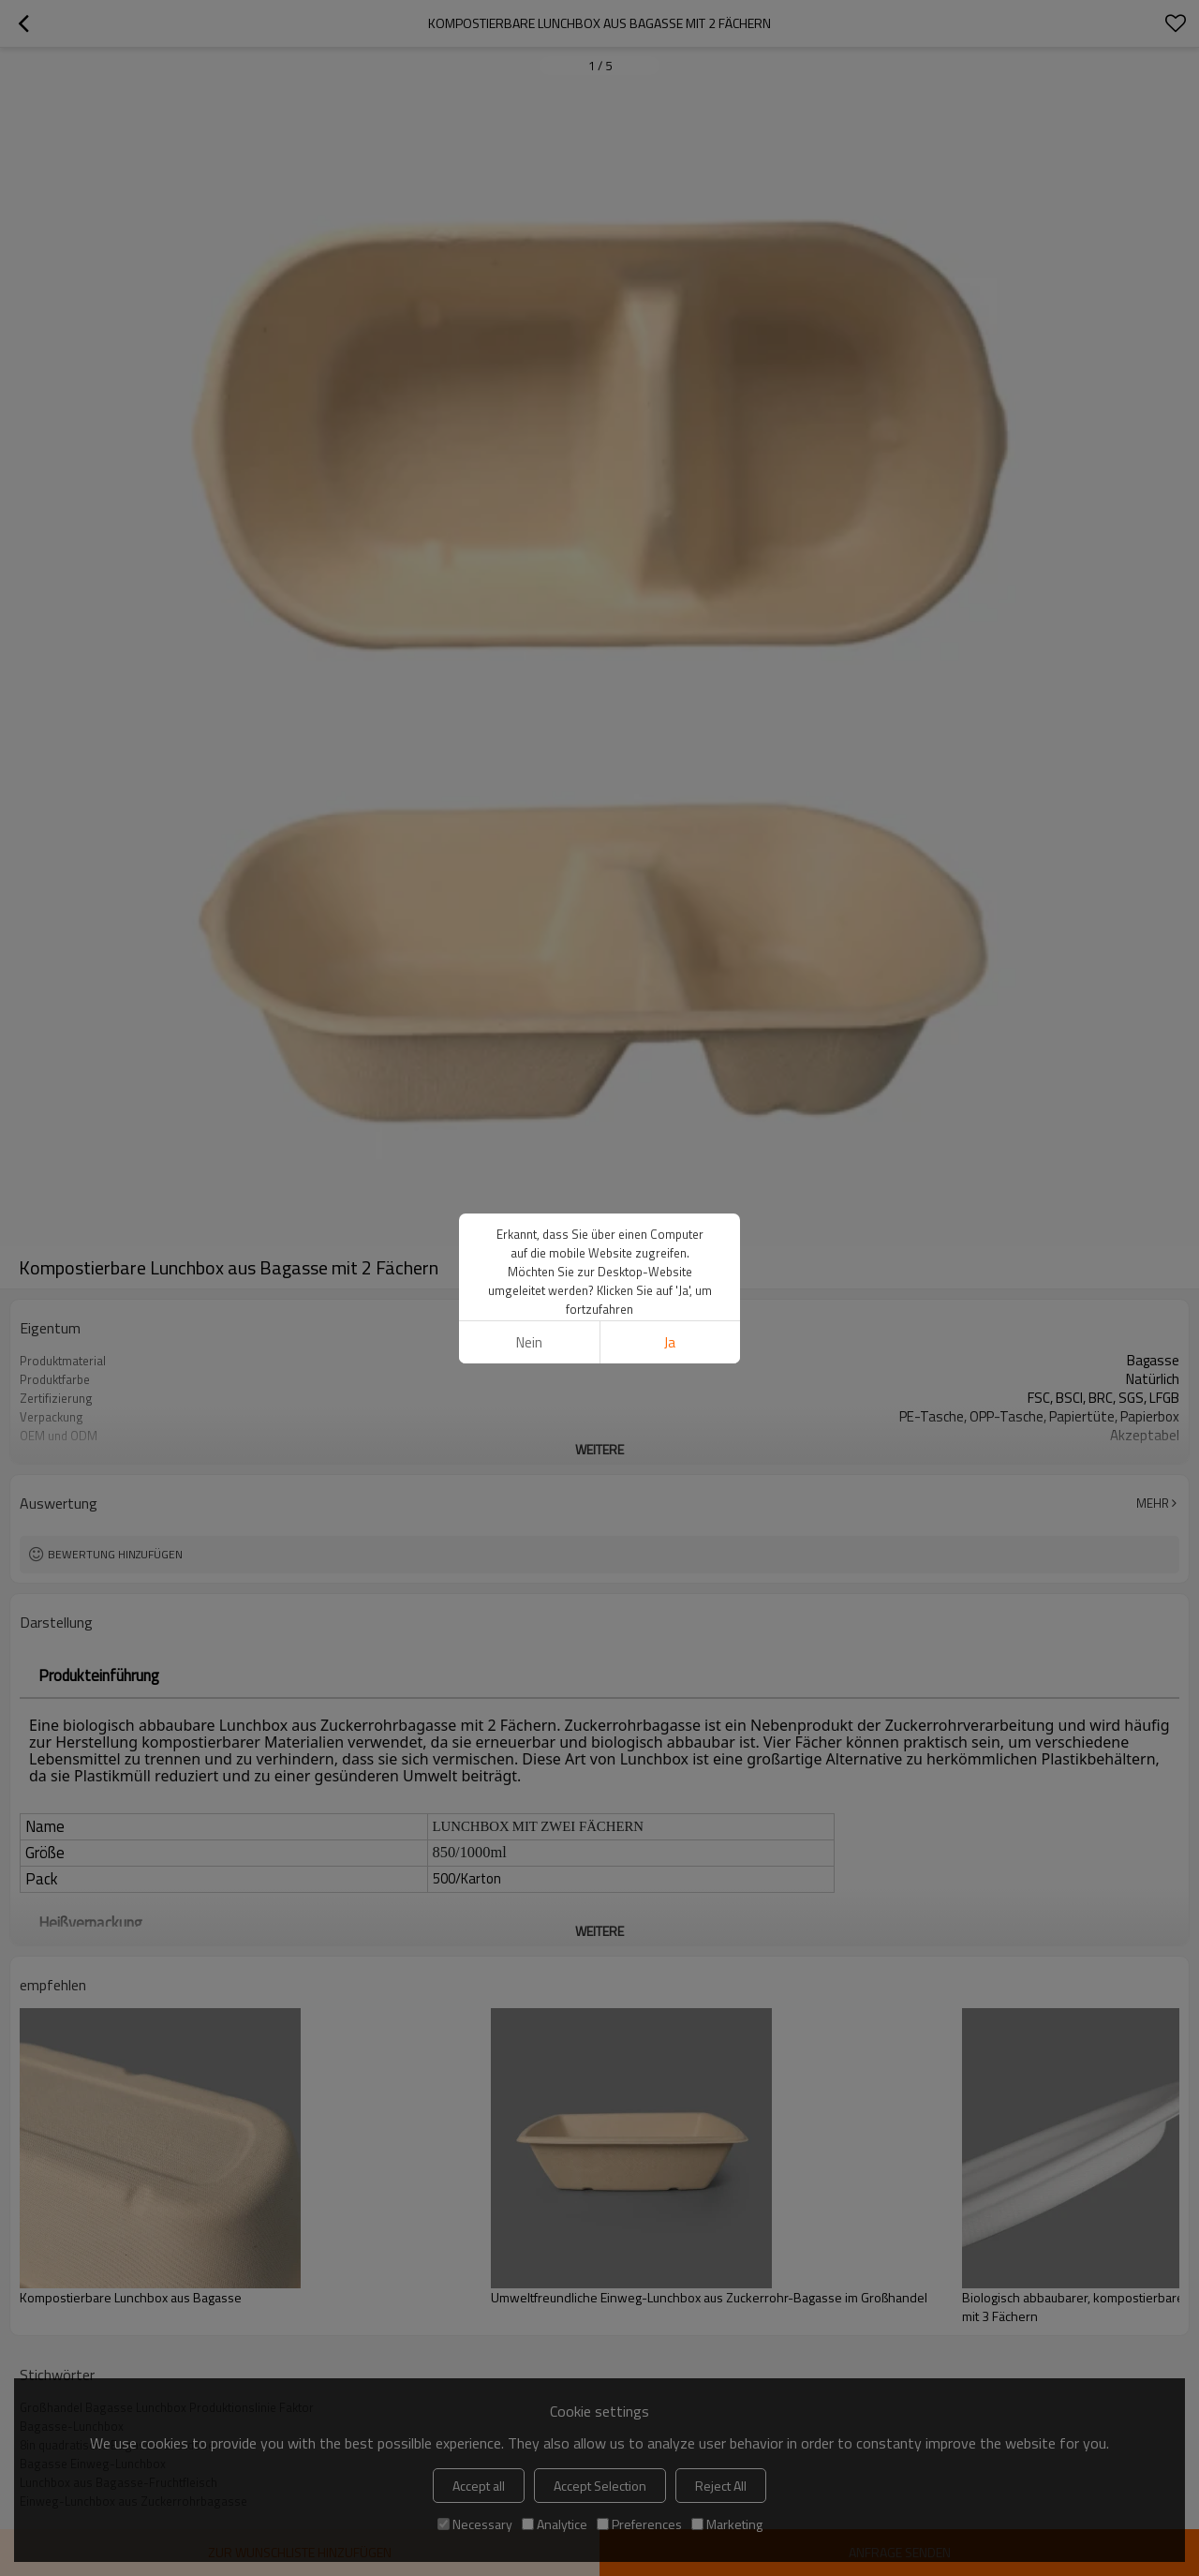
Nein (529, 1342)
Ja (669, 1342)
